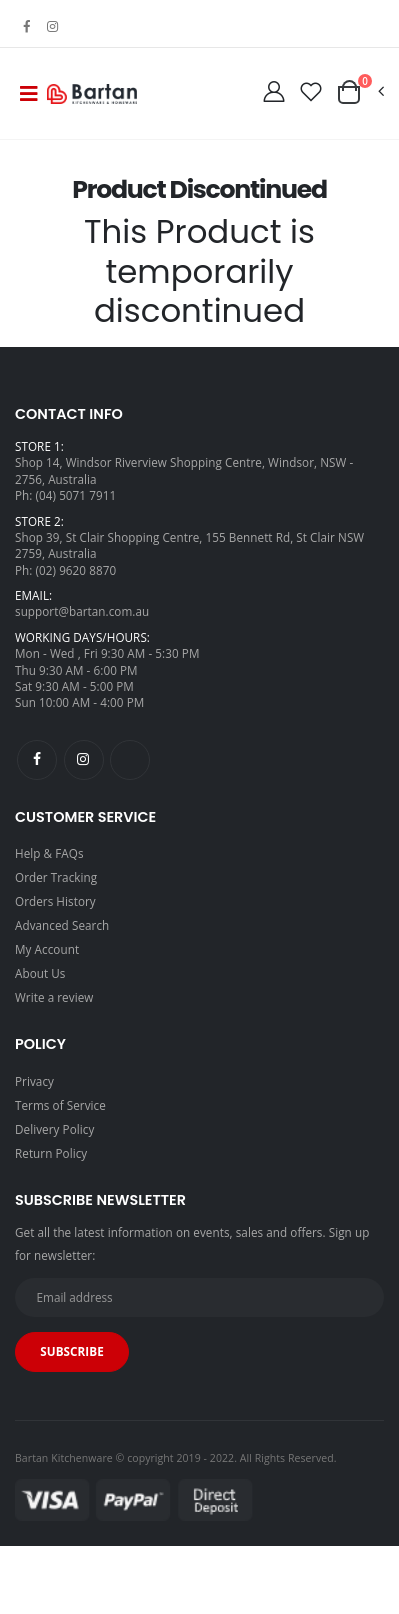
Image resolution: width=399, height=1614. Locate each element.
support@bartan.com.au (82, 611)
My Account (47, 949)
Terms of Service (60, 1105)
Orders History (55, 901)
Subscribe (72, 1351)
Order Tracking (56, 877)
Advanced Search (62, 925)
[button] (359, 92)
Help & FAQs (49, 853)
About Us (40, 973)
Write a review (54, 997)
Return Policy (51, 1153)
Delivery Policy (54, 1129)
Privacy (34, 1081)
